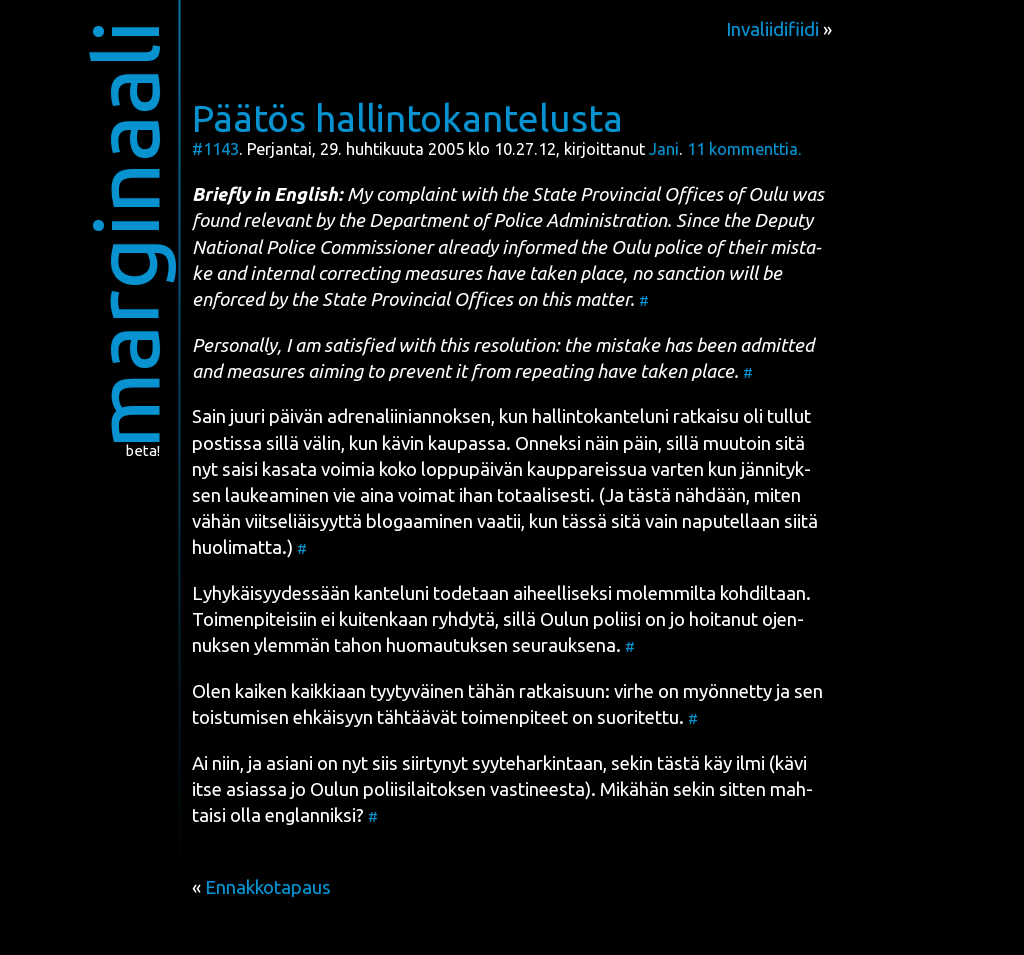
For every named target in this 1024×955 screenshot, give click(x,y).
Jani (664, 149)
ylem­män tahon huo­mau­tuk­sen (381, 645)
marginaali (125, 234)
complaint (416, 194)
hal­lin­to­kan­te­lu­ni (600, 416)
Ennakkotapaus (268, 887)
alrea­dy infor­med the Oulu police (569, 247)
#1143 (215, 149)
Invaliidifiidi (772, 29)
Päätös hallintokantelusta (407, 118)
